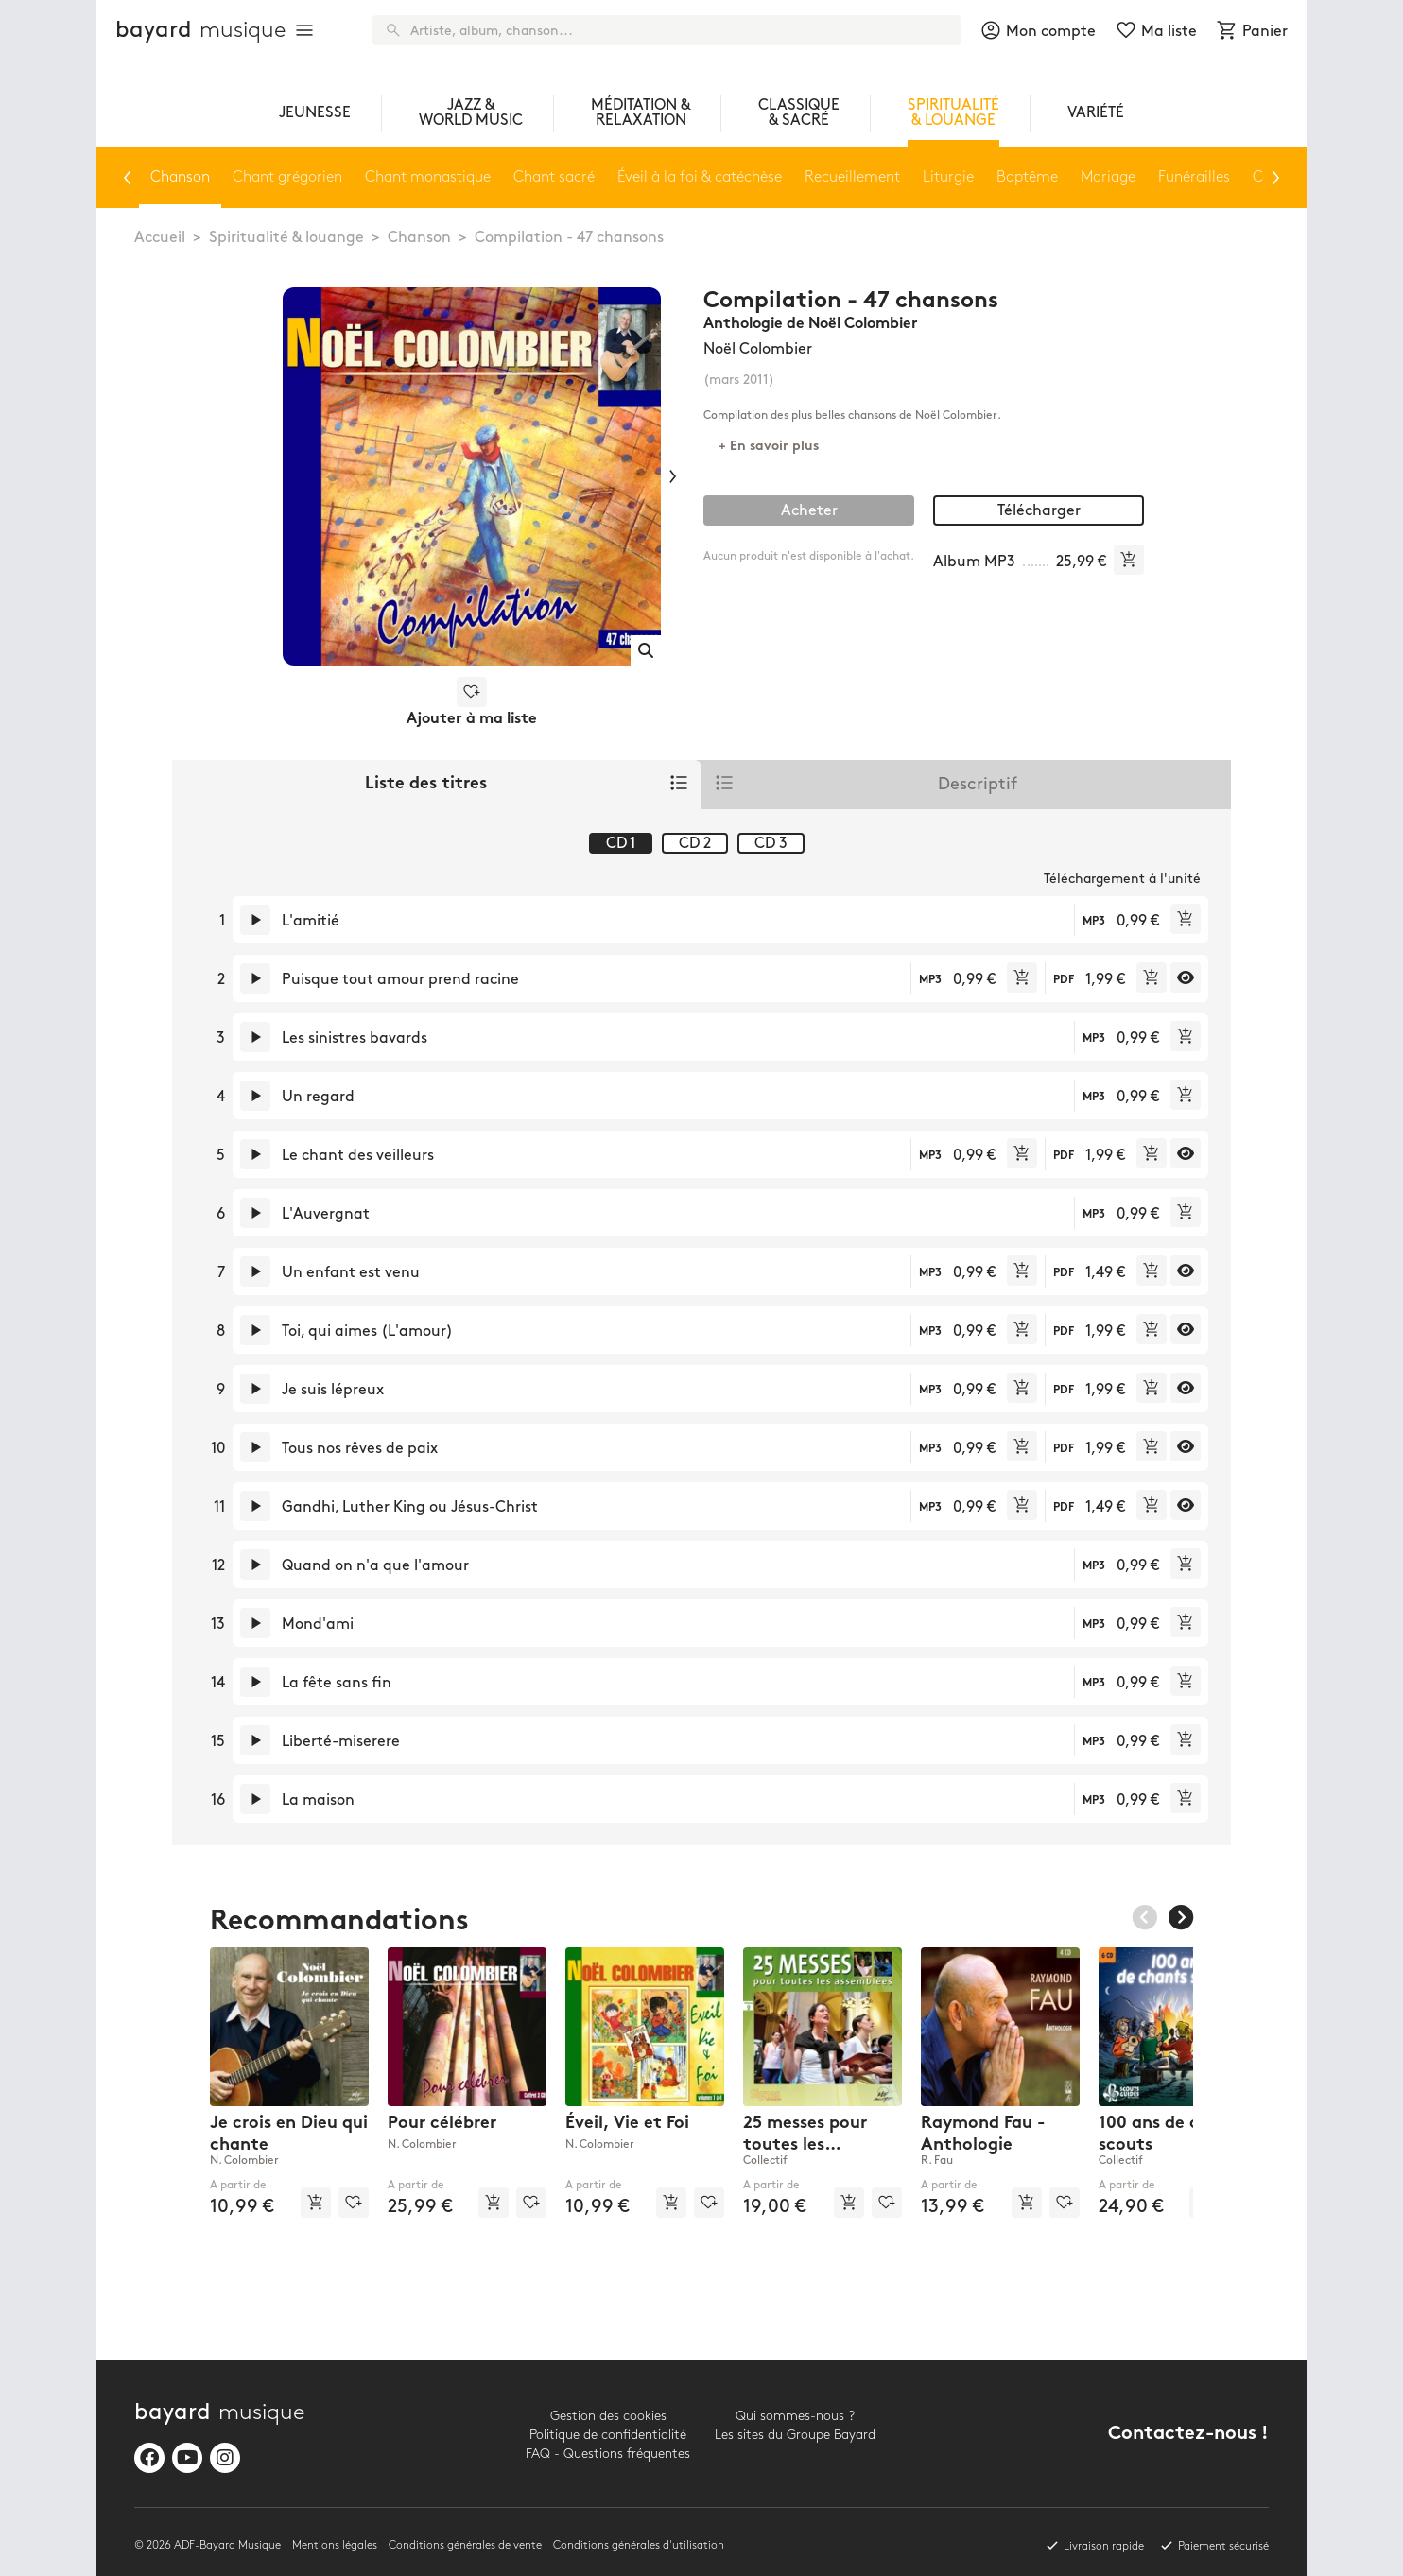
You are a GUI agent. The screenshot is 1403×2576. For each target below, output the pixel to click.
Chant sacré (554, 177)
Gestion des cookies (608, 2416)
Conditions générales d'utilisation (638, 2545)
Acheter (809, 511)
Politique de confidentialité (607, 2435)
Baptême (1027, 177)
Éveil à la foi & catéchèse (699, 177)
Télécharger (1039, 511)
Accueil (159, 238)
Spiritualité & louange (286, 238)
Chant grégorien (287, 177)
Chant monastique (428, 177)
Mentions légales (334, 2545)
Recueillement (852, 177)
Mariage (1108, 177)
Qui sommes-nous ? (795, 2416)
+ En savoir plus (769, 447)
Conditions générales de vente (465, 2545)
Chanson (419, 238)
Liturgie (948, 177)
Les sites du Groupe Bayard (795, 2435)
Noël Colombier (757, 349)
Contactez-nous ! (1188, 2435)
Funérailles (1194, 177)
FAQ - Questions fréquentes (608, 2453)
